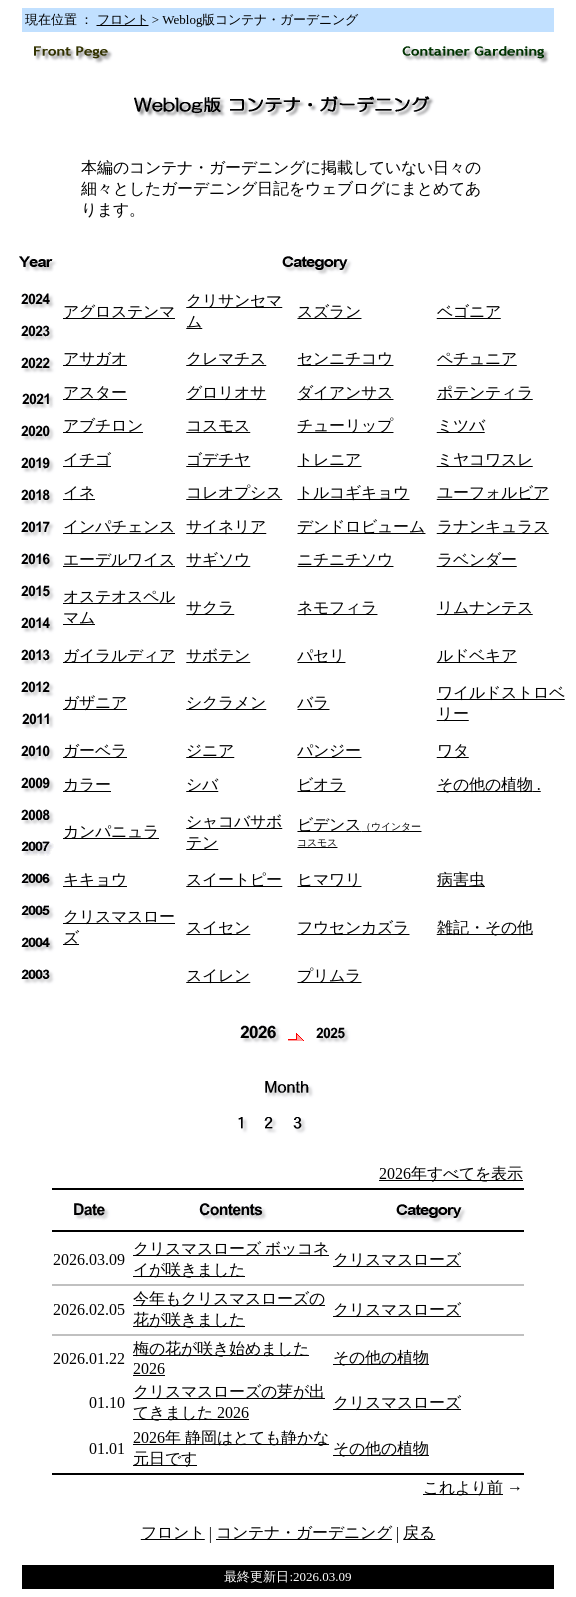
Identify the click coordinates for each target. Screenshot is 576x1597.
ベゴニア (469, 311)
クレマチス (226, 358)
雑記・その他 (485, 927)
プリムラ (329, 975)
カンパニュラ (111, 831)
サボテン (218, 655)
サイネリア (226, 526)
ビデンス (359, 832)
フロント (123, 19)
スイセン (218, 927)
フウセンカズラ (353, 927)
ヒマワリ (329, 879)
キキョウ (95, 879)
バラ (313, 702)
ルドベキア (477, 655)
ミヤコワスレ (485, 459)
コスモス (218, 425)
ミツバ (461, 425)
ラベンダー (477, 559)
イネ (79, 492)
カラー (87, 784)
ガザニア (95, 702)
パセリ (321, 655)
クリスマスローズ (397, 1259)
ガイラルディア (119, 655)
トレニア (329, 459)
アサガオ (95, 358)
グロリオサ (226, 392)
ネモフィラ (337, 607)
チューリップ (345, 425)
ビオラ (321, 784)
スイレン (218, 975)
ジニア (210, 750)
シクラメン (226, 702)
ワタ (453, 750)
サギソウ (218, 559)
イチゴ (87, 459)
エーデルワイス (119, 559)
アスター (95, 392)
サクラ (210, 607)
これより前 (463, 1487)
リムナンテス (485, 607)
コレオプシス (234, 492)
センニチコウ (345, 358)
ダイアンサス (345, 392)
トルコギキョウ (353, 492)
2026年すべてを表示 (451, 1173)
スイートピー (234, 879)
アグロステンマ (119, 311)
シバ (202, 784)
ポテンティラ (485, 392)
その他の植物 (485, 784)
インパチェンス (119, 526)
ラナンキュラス (493, 526)
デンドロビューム (361, 526)
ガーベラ (95, 750)
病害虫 (461, 879)
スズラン (329, 311)
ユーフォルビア (493, 492)
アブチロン (103, 425)
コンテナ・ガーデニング (304, 1532)
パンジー (329, 750)
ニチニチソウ (345, 559)
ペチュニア (477, 358)
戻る (419, 1532)
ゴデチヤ (218, 459)
